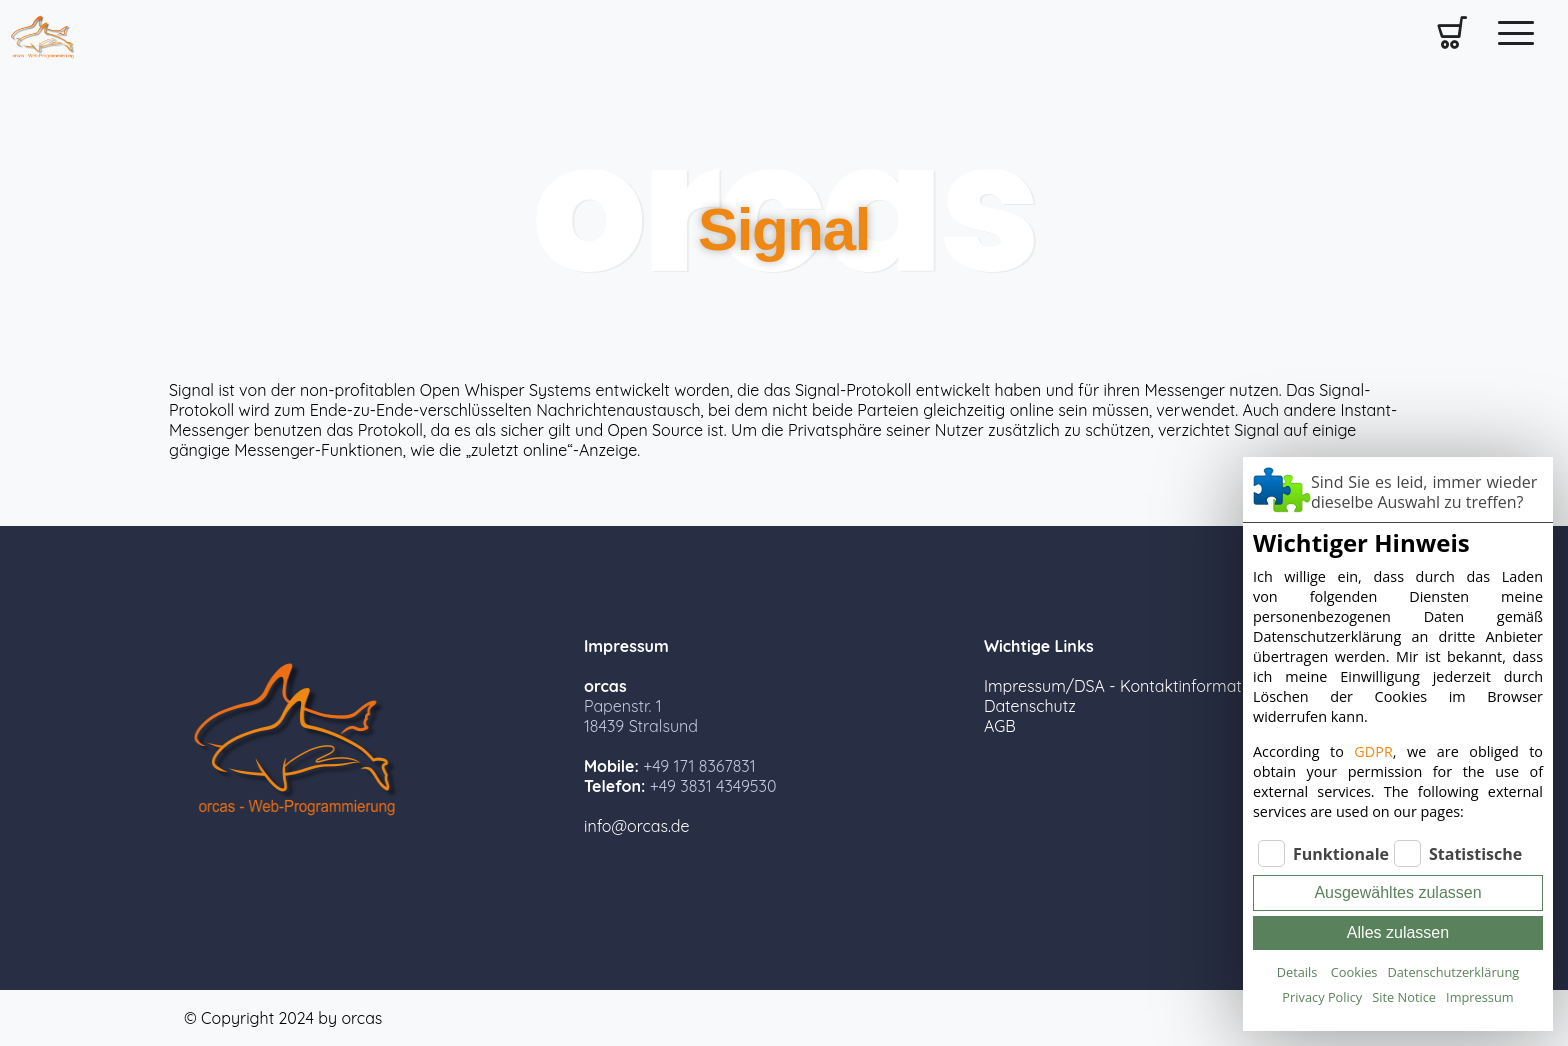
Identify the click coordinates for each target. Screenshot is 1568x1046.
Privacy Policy (1322, 997)
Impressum (1480, 997)
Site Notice (1404, 997)
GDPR (1373, 751)
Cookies (1354, 972)
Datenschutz (1030, 706)
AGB (1000, 726)
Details (1297, 972)
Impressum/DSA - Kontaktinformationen (1133, 686)
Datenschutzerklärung (1453, 972)
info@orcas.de (637, 826)
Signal (784, 229)
